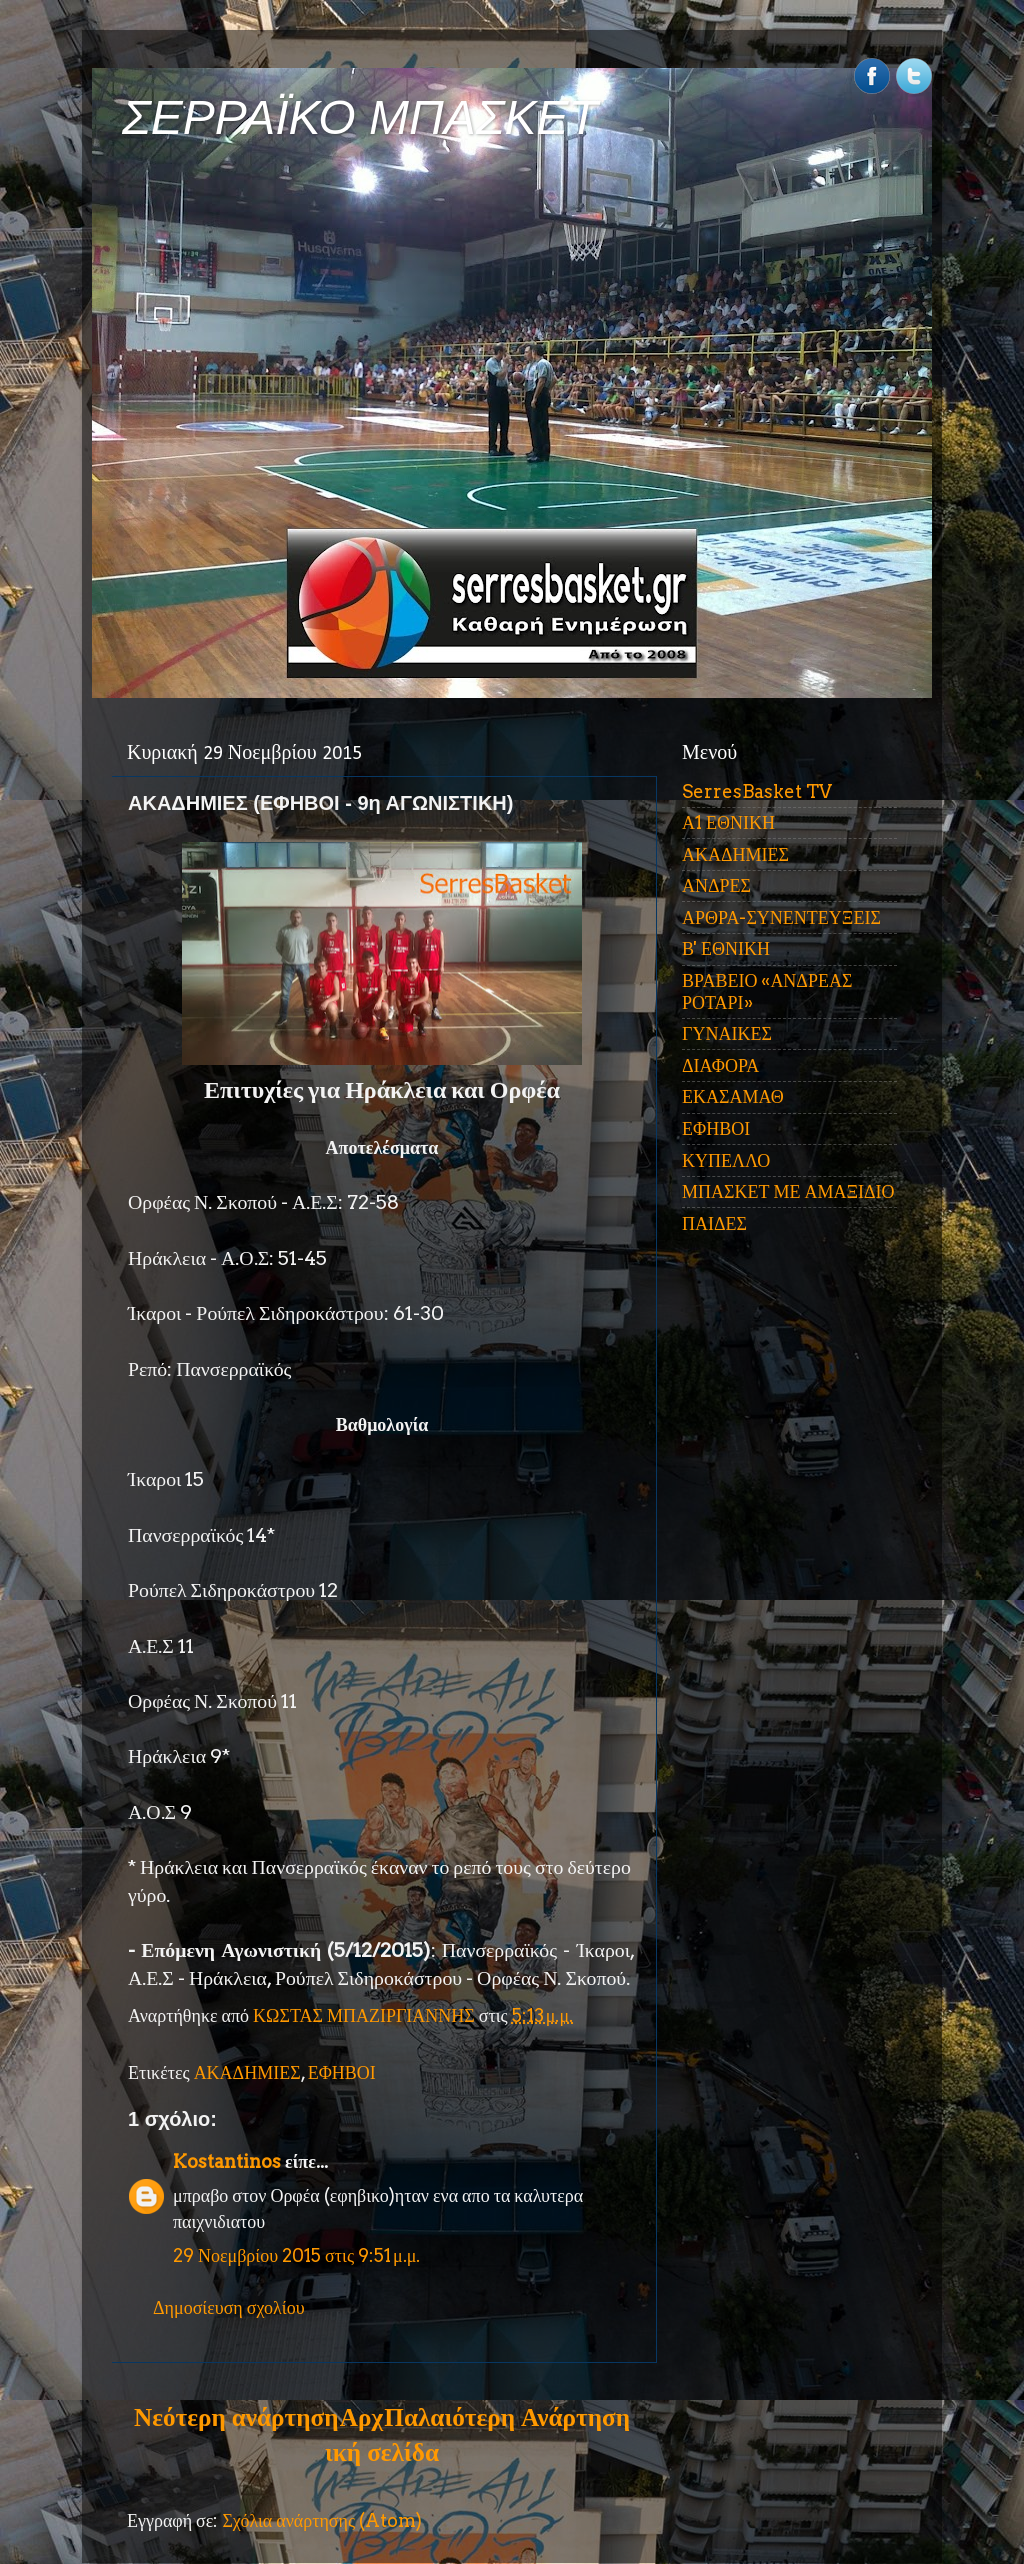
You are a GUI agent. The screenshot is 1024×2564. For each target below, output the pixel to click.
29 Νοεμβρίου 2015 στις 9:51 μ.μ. (296, 2255)
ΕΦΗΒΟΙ (342, 2072)
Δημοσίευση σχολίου (229, 2307)
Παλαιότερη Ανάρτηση (507, 2417)
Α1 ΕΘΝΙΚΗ (728, 822)
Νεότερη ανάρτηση (236, 2417)
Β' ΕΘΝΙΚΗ (726, 948)
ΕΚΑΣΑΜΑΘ (733, 1096)
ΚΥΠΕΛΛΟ (726, 1160)
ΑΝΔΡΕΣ (716, 885)
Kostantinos (227, 2161)
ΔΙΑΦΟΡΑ (720, 1065)
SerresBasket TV (757, 791)
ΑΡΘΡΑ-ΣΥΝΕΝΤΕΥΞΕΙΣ (781, 917)
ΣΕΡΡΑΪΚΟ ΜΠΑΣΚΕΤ (360, 117)
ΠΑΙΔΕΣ (714, 1223)
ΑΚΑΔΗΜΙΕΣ (247, 2072)
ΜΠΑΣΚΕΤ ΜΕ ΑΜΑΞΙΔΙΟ (788, 1191)
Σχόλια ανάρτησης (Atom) (322, 2520)
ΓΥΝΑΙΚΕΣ (727, 1033)
